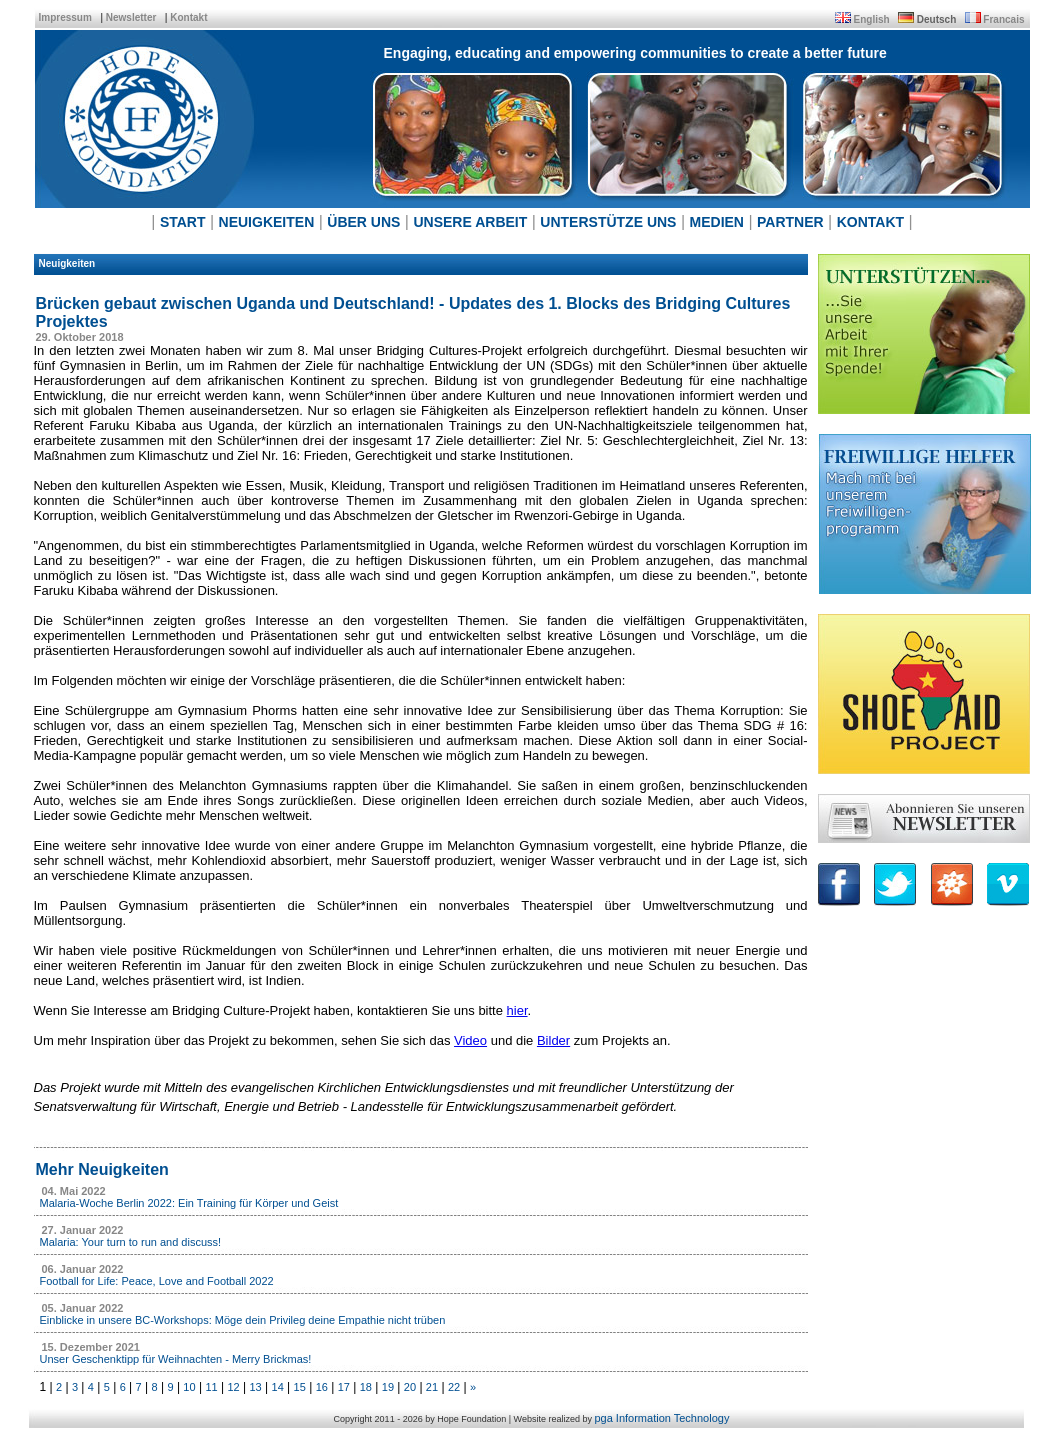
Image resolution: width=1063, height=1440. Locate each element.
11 (211, 1387)
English (872, 19)
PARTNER (790, 222)
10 (189, 1387)
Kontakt (188, 17)
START (183, 222)
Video (470, 1040)
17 (344, 1387)
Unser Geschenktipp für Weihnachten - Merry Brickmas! (176, 1359)
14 (278, 1387)
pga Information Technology (661, 1418)
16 (322, 1387)
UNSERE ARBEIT (470, 222)
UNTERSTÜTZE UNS (608, 222)
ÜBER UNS (363, 222)
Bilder (553, 1040)
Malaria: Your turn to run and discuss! (131, 1242)
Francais (1003, 19)
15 (300, 1387)
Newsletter (131, 17)
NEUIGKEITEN (267, 222)
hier (517, 1010)
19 (388, 1387)
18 (366, 1387)
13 (255, 1387)
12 (233, 1387)
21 (432, 1387)
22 (454, 1387)
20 (410, 1387)
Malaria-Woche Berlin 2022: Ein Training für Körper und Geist (189, 1203)
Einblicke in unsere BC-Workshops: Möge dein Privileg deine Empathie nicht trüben (243, 1320)
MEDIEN (717, 222)
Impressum (65, 17)
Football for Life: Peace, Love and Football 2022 (157, 1281)
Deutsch (936, 19)
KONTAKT (870, 222)
